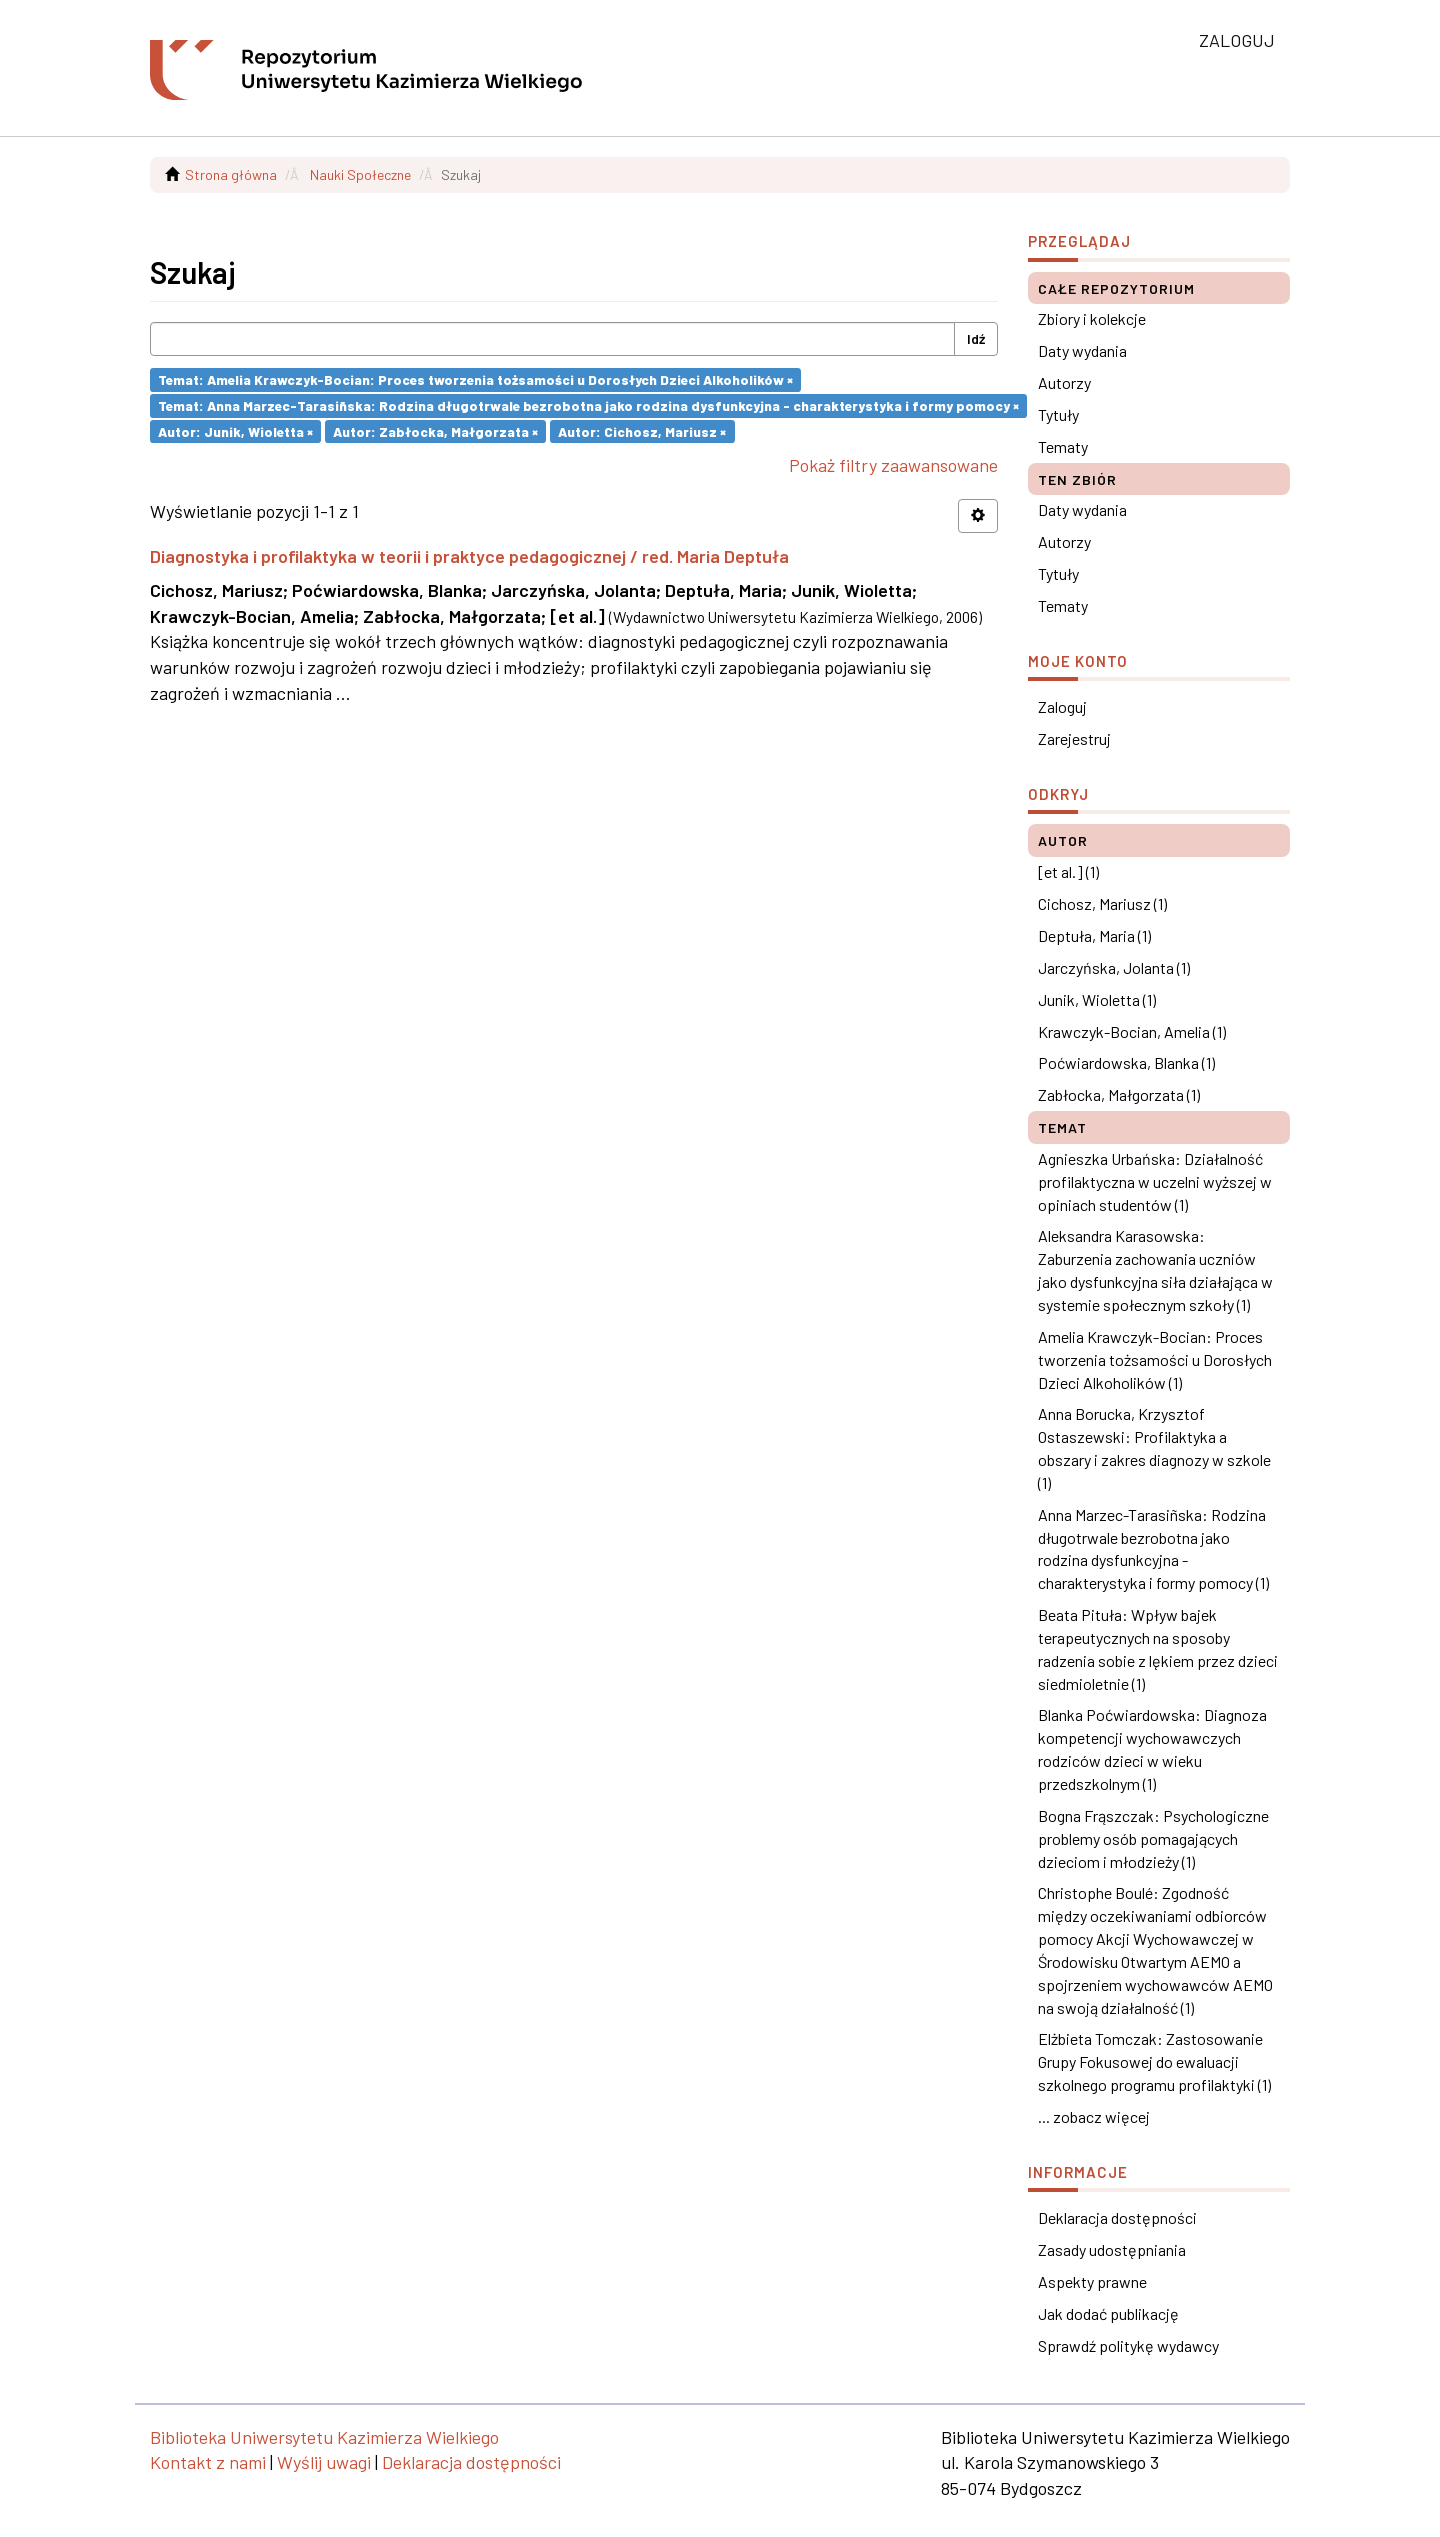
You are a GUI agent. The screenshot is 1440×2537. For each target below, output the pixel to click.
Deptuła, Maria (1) (1094, 935)
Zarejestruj (1074, 738)
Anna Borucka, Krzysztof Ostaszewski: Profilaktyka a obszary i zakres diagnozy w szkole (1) (1154, 1448)
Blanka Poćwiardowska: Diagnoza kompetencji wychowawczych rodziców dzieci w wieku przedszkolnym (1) (1152, 1749)
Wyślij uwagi (324, 2462)
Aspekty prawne (1092, 2281)
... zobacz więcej (1094, 2116)
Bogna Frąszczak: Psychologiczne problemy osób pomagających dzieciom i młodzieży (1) (1153, 1838)
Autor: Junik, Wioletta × (235, 430)
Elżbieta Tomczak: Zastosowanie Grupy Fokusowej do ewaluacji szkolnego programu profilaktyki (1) (1154, 2061)
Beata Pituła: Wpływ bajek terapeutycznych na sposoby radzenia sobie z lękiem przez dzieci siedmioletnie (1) (1158, 1649)
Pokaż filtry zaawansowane (893, 465)
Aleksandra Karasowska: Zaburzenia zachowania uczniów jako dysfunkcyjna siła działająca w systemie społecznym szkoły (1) (1155, 1270)
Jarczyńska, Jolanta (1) (1114, 967)
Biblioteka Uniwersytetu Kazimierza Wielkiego (324, 2437)
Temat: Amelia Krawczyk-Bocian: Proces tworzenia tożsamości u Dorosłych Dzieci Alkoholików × (475, 379)
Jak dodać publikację (1108, 2313)
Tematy (1063, 446)
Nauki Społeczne (360, 174)
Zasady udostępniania (1112, 2249)
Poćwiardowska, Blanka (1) (1126, 1062)
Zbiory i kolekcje (1092, 318)
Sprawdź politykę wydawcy (1128, 2345)
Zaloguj (1062, 706)
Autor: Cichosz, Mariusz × (642, 430)
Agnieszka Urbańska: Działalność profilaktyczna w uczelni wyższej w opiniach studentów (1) (1155, 1181)
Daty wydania (1082, 350)
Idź (976, 338)
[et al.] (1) (1068, 871)
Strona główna (231, 174)
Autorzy (1064, 382)
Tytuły (1058, 414)
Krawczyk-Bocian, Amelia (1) (1132, 1031)
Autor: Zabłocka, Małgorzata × (435, 430)
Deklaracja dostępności (1117, 2217)
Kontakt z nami (208, 2462)
